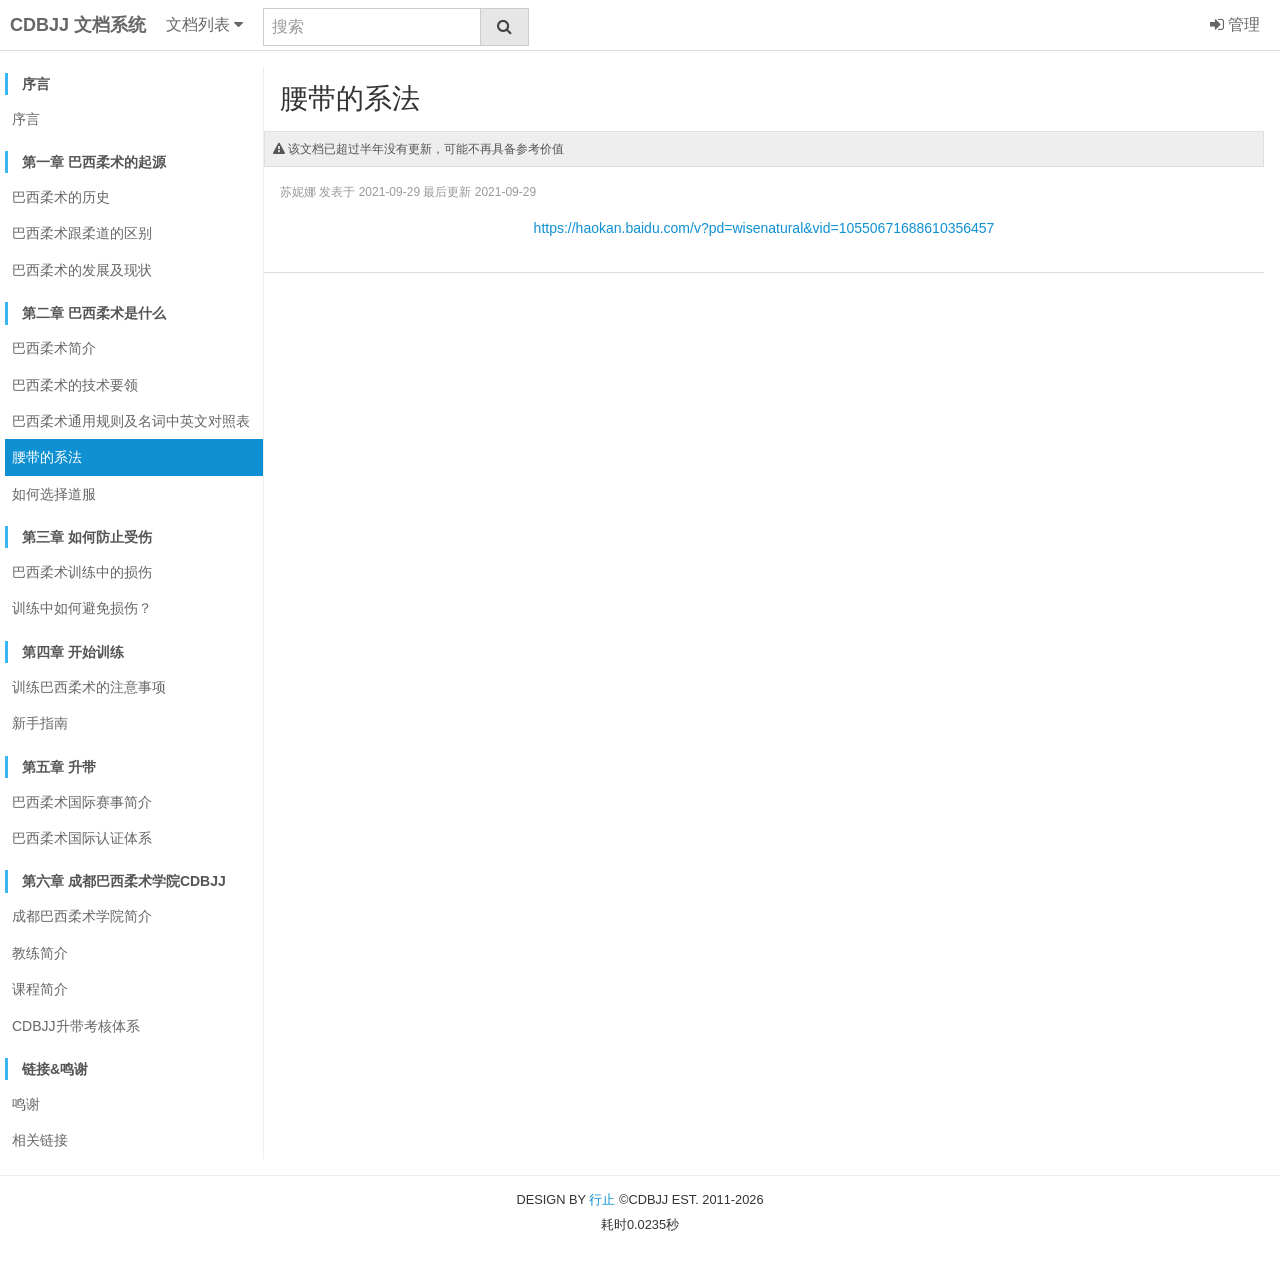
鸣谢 (26, 1104)
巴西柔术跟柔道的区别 (82, 233)
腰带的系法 (47, 457)
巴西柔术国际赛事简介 (82, 802)
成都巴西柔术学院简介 (82, 916)
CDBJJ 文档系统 (78, 25)
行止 (602, 1199)
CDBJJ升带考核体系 (76, 1026)
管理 (1235, 25)
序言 (26, 119)
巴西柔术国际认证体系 (82, 838)
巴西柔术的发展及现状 (82, 270)
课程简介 (40, 989)
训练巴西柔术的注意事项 (89, 687)
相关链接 (40, 1140)
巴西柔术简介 (54, 348)
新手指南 (40, 723)
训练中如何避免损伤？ (82, 608)
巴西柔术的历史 (61, 197)
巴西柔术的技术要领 (75, 385)
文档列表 (204, 25)
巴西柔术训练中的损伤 (82, 572)
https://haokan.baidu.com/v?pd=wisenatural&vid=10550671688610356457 (764, 228)
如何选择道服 (54, 494)
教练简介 (40, 953)
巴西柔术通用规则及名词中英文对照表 (131, 421)
